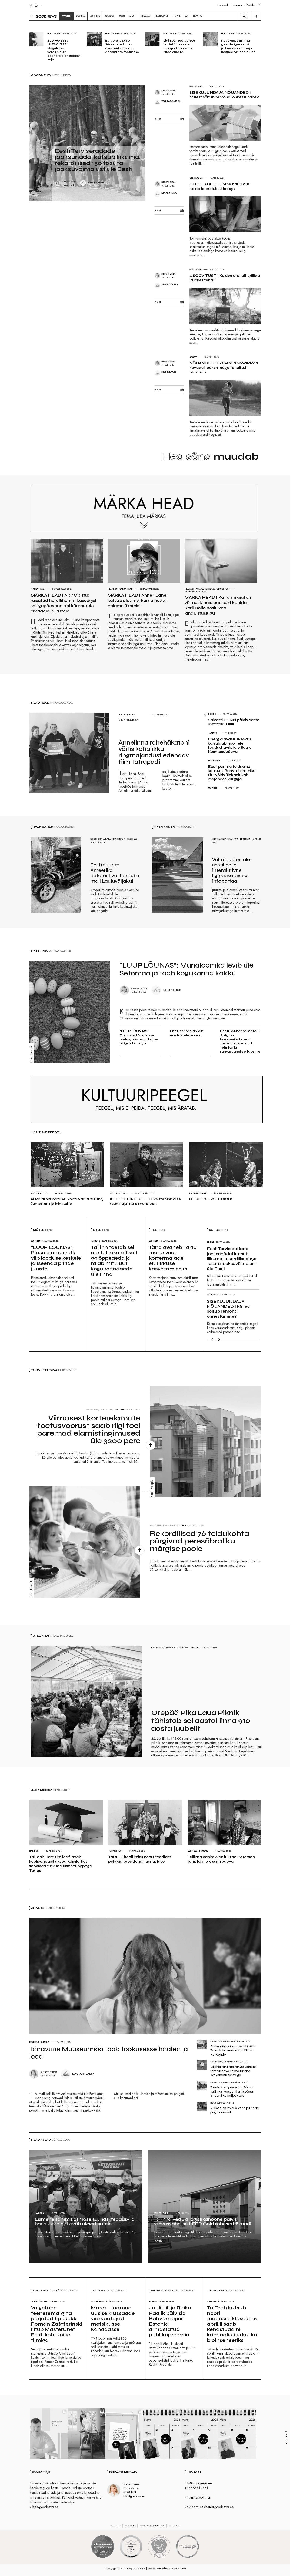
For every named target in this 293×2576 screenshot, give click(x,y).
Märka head (38, 588)
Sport (193, 356)
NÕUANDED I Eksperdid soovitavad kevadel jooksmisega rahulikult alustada (223, 368)
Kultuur (45, 2041)
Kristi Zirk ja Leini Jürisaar (225, 2082)
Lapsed (184, 1525)
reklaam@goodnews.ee (217, 2507)
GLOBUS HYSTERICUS (211, 1199)
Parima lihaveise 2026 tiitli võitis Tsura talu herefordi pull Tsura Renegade (233, 2050)
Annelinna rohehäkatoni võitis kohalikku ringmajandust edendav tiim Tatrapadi (154, 752)
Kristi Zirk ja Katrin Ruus (224, 2061)
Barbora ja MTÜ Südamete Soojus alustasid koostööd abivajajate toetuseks (180, 46)
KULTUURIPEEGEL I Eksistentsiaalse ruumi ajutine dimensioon (145, 1201)
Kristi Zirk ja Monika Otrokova (169, 1647)
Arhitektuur (161, 2213)
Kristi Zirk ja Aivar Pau (225, 838)
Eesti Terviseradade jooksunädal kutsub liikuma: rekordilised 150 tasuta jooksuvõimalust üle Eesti (98, 160)
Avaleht (116, 2525)
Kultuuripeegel (39, 1193)
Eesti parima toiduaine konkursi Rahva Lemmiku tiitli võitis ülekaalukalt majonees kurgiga (231, 773)
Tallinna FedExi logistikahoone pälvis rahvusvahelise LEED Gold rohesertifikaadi (202, 2222)
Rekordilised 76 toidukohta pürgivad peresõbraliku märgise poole (199, 1541)
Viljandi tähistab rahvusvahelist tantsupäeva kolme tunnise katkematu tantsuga (233, 2071)
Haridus (212, 733)
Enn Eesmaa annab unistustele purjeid (186, 1033)
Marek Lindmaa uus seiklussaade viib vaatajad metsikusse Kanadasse (113, 2318)
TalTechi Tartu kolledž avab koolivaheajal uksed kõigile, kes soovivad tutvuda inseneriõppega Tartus (60, 1864)
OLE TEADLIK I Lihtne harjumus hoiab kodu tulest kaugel (219, 186)
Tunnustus (221, 588)
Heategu (113, 588)
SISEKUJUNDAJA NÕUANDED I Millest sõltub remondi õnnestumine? (224, 94)
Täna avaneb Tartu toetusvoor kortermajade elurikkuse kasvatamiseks (173, 1258)
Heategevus (112, 33)
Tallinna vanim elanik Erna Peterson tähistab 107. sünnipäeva (221, 1859)
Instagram (237, 5)
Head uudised (217, 2102)
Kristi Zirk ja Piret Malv (99, 1409)
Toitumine (214, 760)
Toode (212, 713)
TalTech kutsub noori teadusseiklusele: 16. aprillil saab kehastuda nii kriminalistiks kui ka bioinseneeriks (232, 2324)
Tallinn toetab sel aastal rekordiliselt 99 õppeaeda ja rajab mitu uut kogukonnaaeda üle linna (114, 1261)
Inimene (203, 1850)
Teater (153, 2301)
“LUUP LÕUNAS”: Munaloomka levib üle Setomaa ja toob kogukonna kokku (186, 969)
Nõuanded (195, 86)
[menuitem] (67, 16)
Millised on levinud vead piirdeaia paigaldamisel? (234, 2110)
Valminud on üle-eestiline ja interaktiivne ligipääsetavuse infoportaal (232, 870)
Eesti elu (52, 33)
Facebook (223, 5)
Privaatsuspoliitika (198, 2497)
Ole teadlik (195, 177)
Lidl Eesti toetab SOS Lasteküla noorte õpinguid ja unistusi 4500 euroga (237, 46)
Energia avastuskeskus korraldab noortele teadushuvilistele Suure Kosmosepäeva (230, 745)
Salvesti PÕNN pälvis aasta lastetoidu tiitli (233, 722)
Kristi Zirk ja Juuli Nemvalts (226, 2041)
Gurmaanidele (39, 2301)
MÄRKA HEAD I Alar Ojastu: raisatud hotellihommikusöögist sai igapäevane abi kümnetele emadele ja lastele (64, 603)
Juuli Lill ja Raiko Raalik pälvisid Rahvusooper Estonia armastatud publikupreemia (170, 2321)
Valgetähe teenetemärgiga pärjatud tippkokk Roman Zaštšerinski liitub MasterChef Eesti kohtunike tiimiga (56, 2324)
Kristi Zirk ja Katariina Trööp (107, 838)
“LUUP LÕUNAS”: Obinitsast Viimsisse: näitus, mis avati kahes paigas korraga (139, 1037)
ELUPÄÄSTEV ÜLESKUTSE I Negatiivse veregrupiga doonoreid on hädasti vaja (121, 50)
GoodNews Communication (172, 2568)
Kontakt (174, 2525)
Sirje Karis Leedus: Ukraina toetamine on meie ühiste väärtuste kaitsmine (64, 46)
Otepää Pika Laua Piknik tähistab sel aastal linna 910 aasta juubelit (200, 1720)
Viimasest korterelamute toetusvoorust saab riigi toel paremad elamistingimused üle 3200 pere (88, 1429)
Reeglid (130, 2525)
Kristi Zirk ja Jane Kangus (164, 1525)
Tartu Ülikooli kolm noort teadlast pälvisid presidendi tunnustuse (139, 1859)
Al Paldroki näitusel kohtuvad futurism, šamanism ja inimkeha (67, 1201)
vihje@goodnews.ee (44, 2507)
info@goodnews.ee (198, 2483)
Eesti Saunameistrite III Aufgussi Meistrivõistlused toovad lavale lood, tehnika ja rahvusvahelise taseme (240, 1041)
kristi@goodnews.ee (134, 2496)
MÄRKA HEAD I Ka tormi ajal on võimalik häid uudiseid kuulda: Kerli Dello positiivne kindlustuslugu (218, 605)
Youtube (250, 5)
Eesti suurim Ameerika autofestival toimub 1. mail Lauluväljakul (115, 873)
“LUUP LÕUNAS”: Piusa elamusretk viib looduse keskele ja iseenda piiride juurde (56, 1258)
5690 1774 (129, 2492)
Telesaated (97, 2301)
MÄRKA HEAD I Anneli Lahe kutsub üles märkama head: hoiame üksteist (137, 600)
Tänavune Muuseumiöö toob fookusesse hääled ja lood (108, 2053)
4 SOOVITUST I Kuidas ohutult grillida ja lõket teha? (224, 278)
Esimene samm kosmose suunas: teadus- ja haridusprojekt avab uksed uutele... (85, 2222)
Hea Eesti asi (192, 588)
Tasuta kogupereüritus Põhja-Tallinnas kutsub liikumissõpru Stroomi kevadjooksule (232, 2091)
